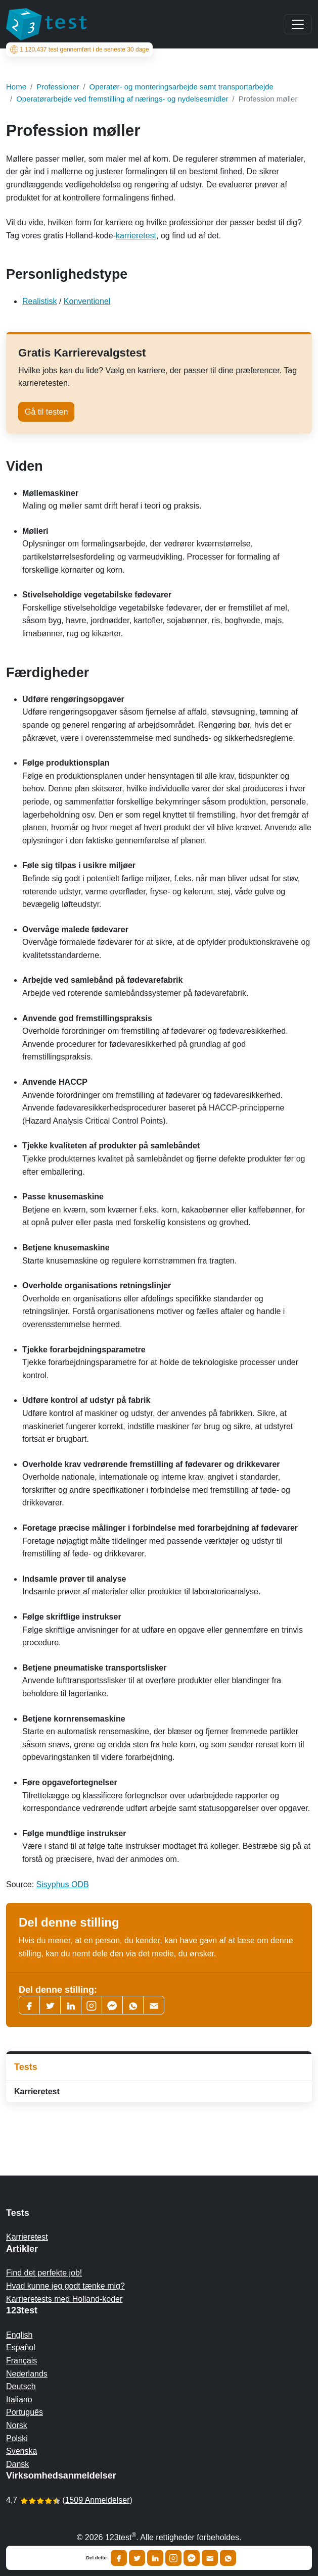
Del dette (96, 2557)
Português (24, 2412)
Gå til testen (46, 412)
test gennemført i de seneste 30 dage (79, 49)
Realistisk (39, 301)
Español (20, 2347)
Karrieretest (37, 2091)
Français (21, 2360)
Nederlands (27, 2373)
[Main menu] (298, 24)
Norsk (16, 2425)
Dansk (17, 2464)
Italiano (19, 2399)
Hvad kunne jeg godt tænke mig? (65, 2286)
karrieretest (136, 235)
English (19, 2335)
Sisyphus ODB (62, 1884)
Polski (17, 2438)
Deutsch (21, 2386)
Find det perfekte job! (44, 2272)
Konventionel (87, 301)
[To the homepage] (46, 24)
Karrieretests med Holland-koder (64, 2299)
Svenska (21, 2451)
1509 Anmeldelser (97, 2500)
